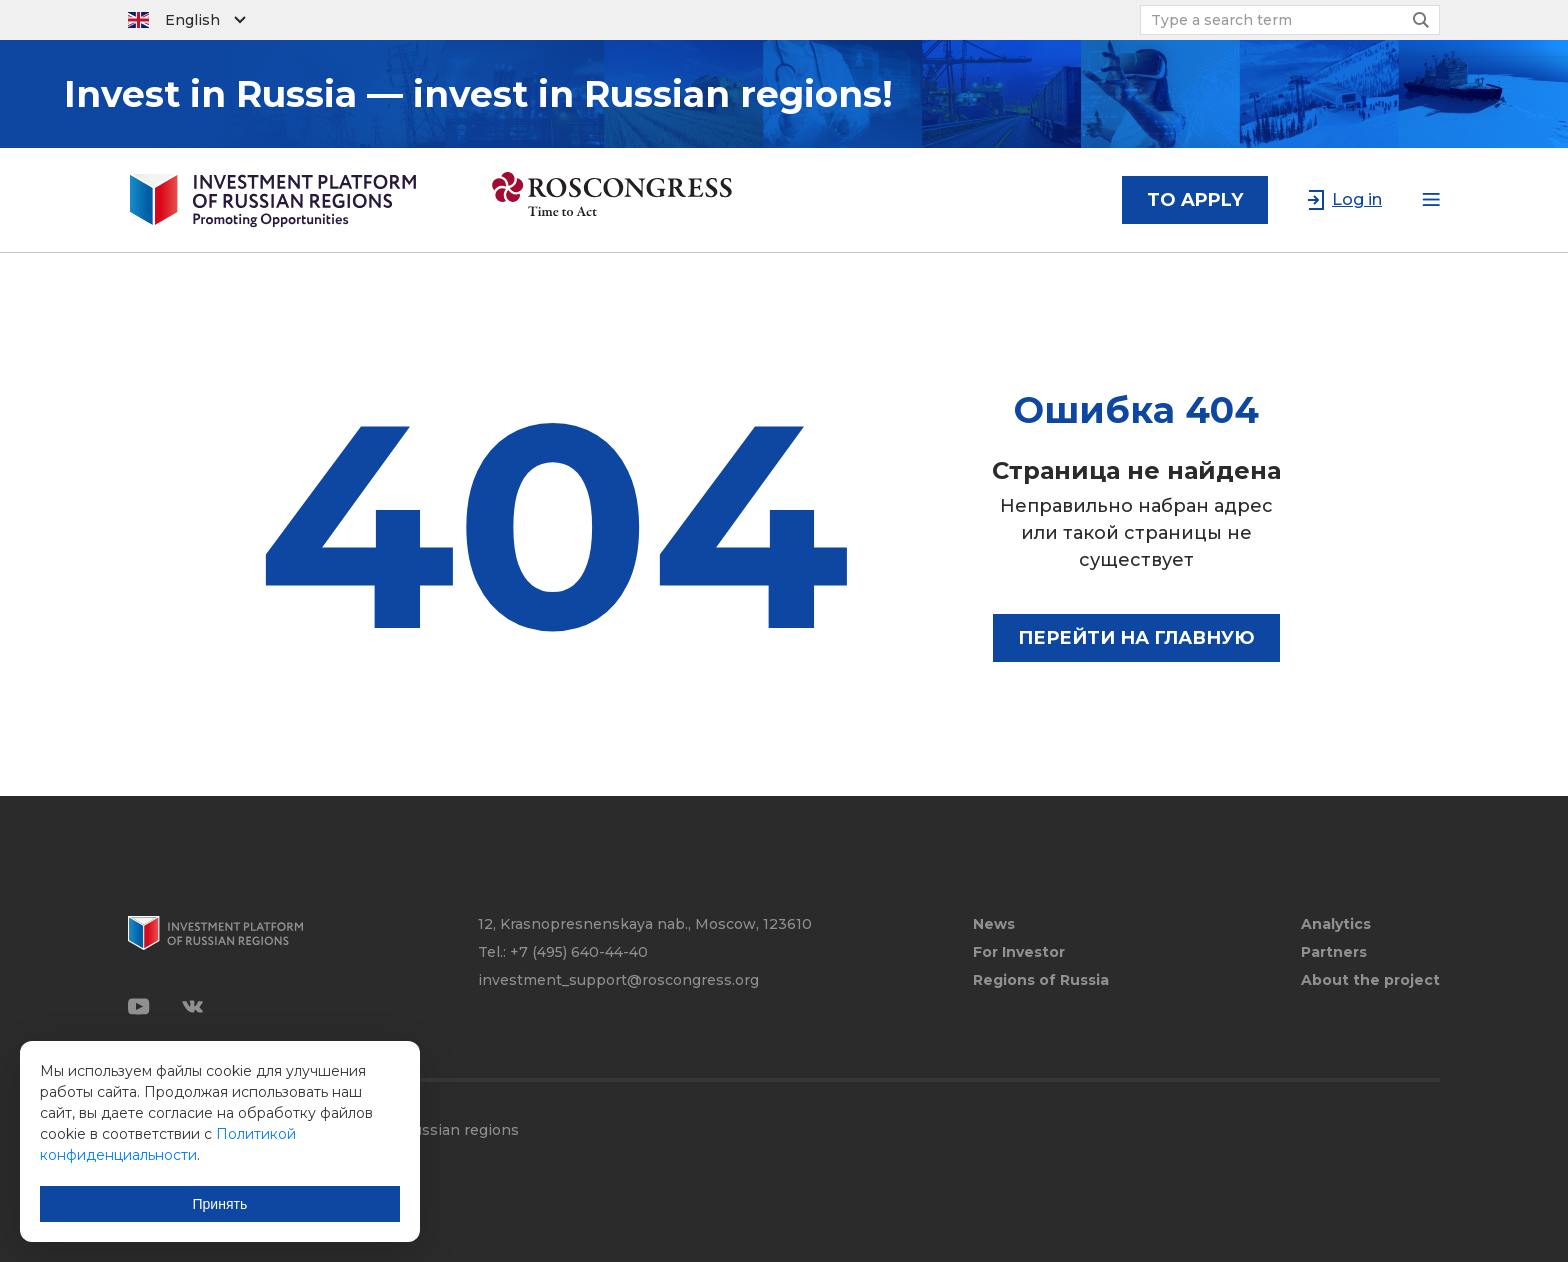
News (994, 924)
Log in (1357, 199)
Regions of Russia (1041, 980)
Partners (1334, 952)
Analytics (1336, 924)
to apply (1195, 200)
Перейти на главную (1136, 638)
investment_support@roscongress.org (618, 980)
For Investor (1019, 952)
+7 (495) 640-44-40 (579, 952)
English (192, 20)
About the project (1370, 980)
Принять (220, 1204)
